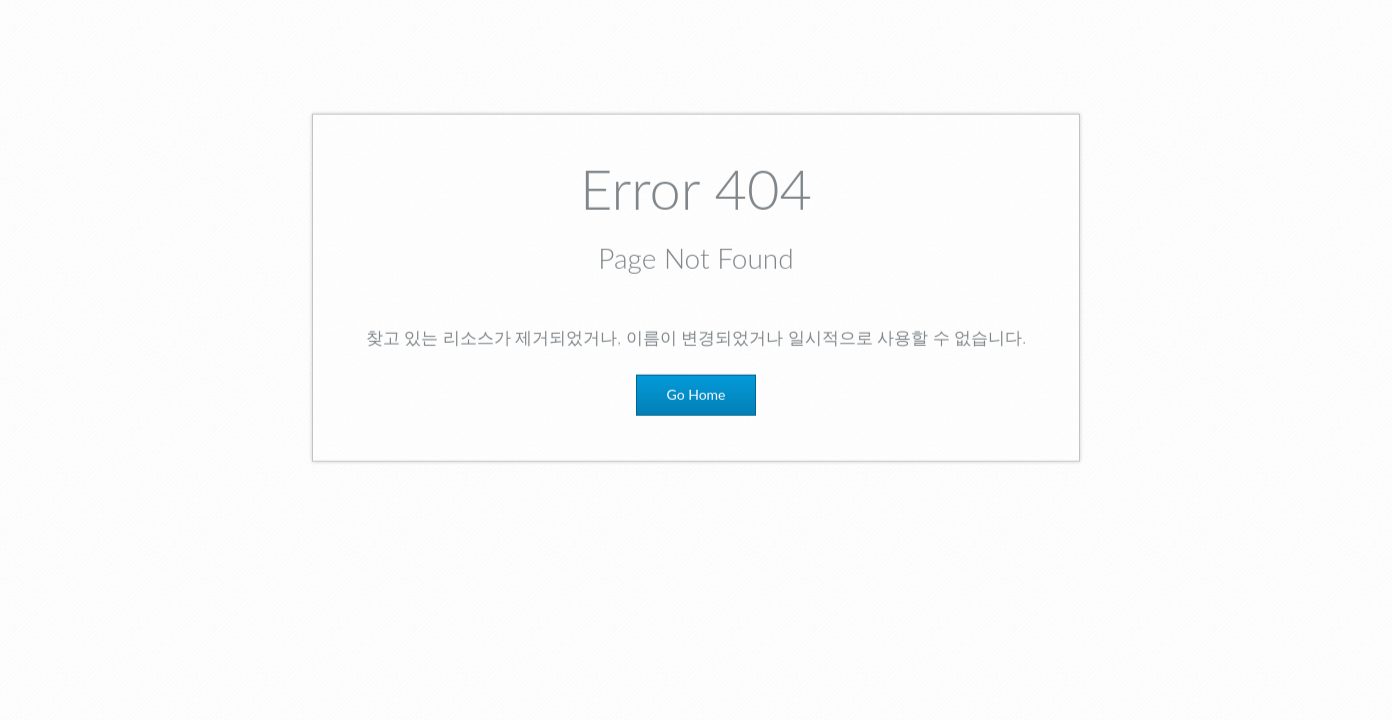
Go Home (696, 400)
